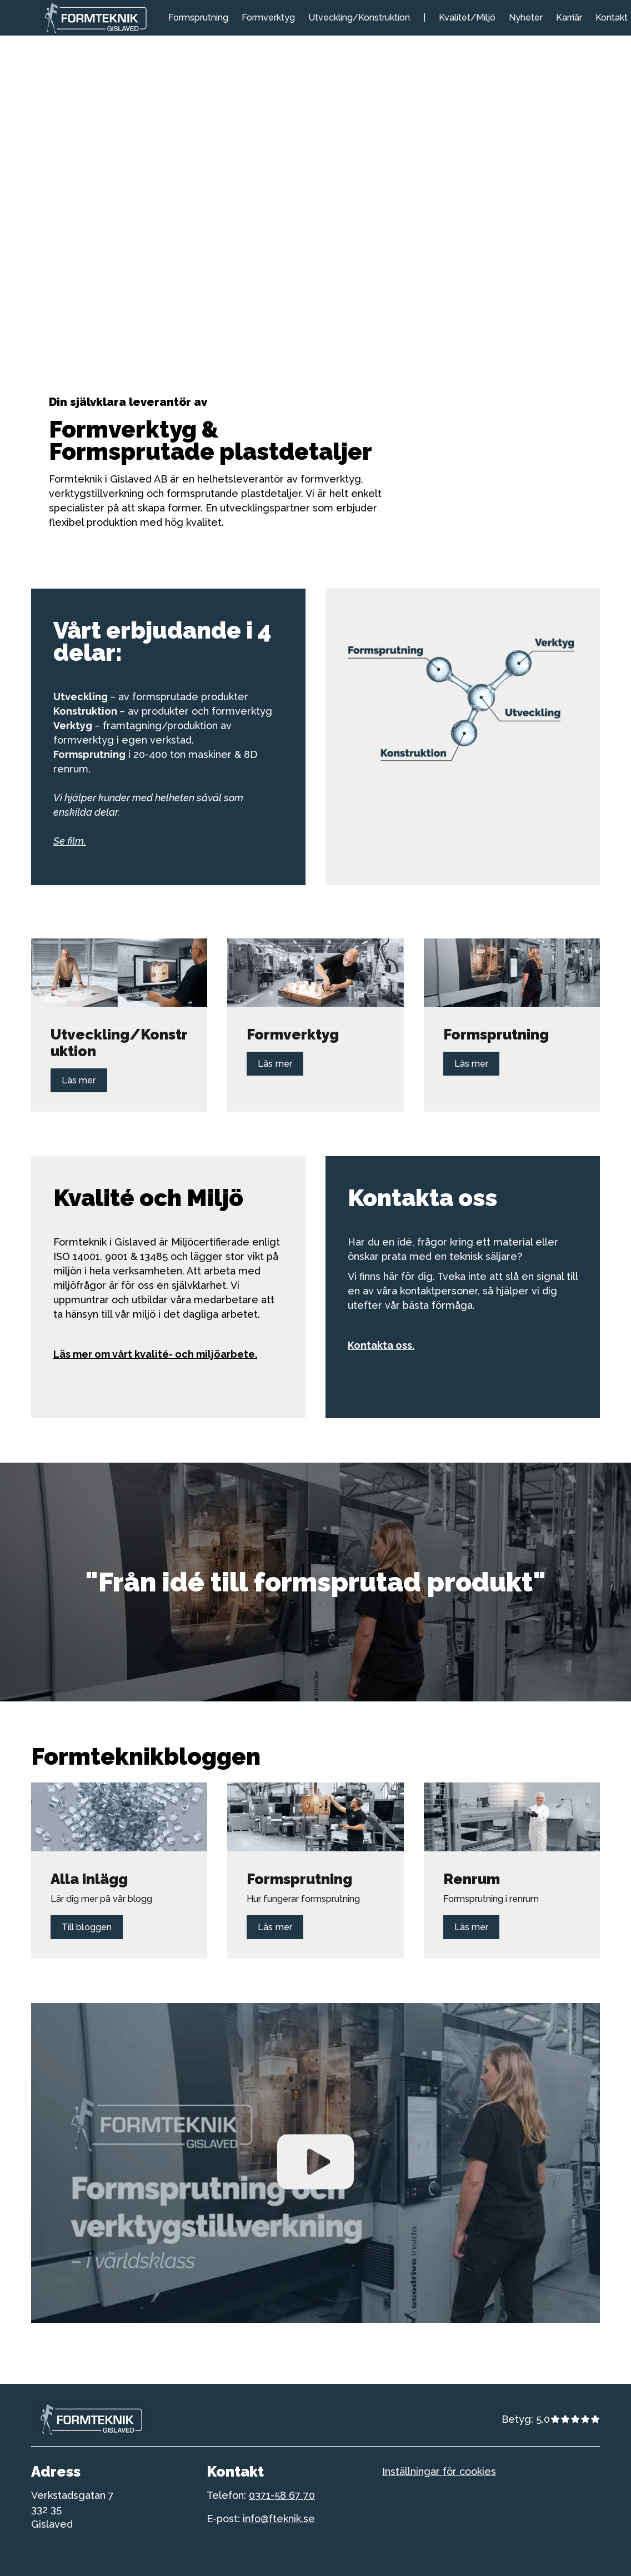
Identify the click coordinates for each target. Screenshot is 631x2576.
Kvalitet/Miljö (467, 17)
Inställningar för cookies (439, 2471)
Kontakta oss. (381, 1345)
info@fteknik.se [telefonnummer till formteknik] (279, 2518)
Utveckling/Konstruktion (359, 17)
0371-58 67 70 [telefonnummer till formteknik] (282, 2495)
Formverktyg (268, 17)
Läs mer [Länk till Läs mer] (79, 1080)
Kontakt (611, 17)
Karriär (569, 17)
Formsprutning (198, 17)
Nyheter (526, 17)
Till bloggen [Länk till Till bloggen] (87, 1927)
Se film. (69, 841)
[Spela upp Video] (315, 2163)
